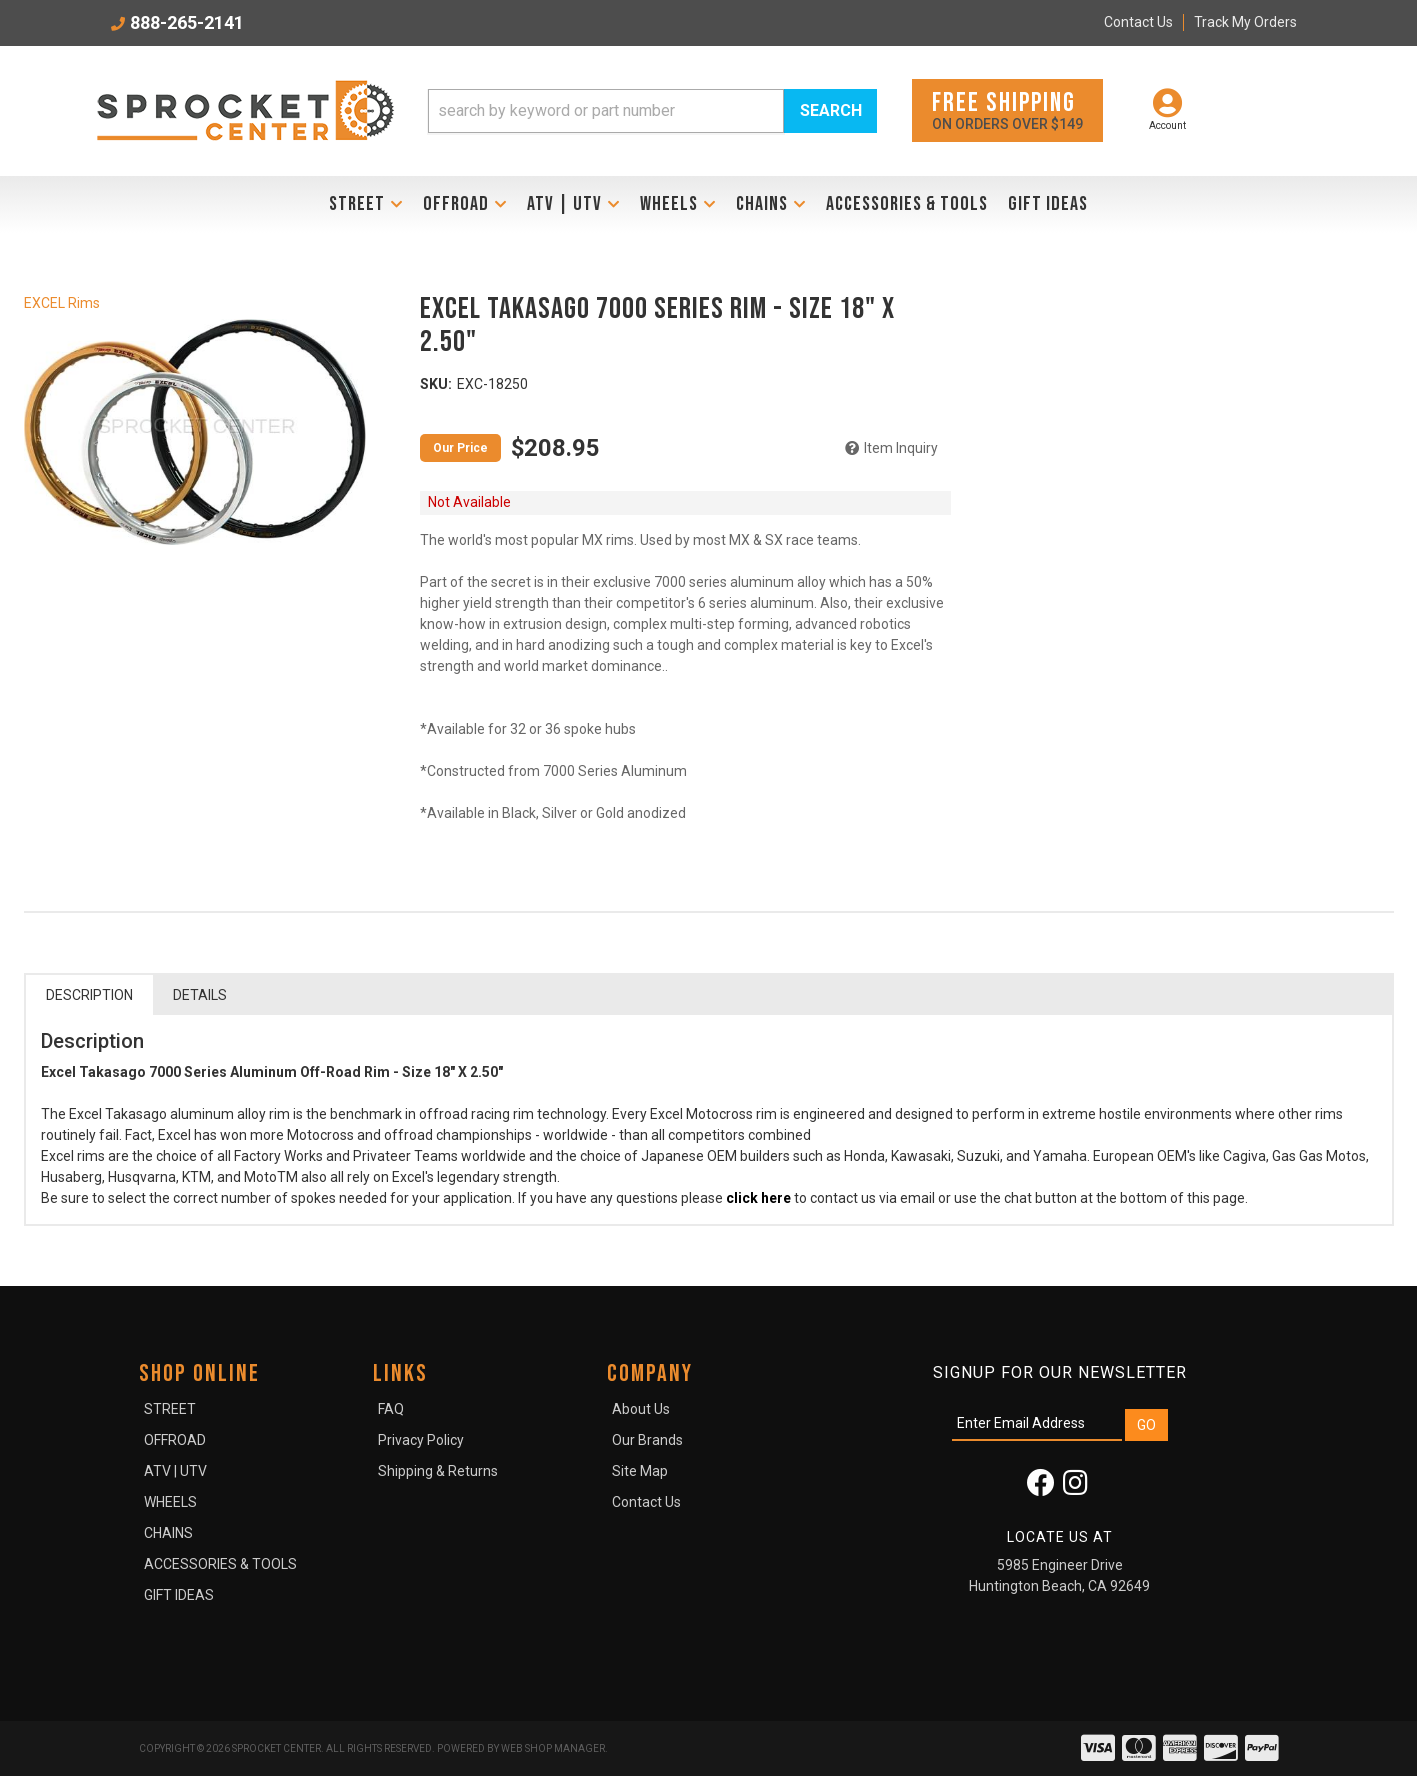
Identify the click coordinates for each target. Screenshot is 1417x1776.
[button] (653, 111)
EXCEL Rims (62, 303)
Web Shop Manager (553, 1748)
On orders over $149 (1007, 109)
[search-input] (606, 111)
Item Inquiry (901, 448)
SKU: (436, 384)
